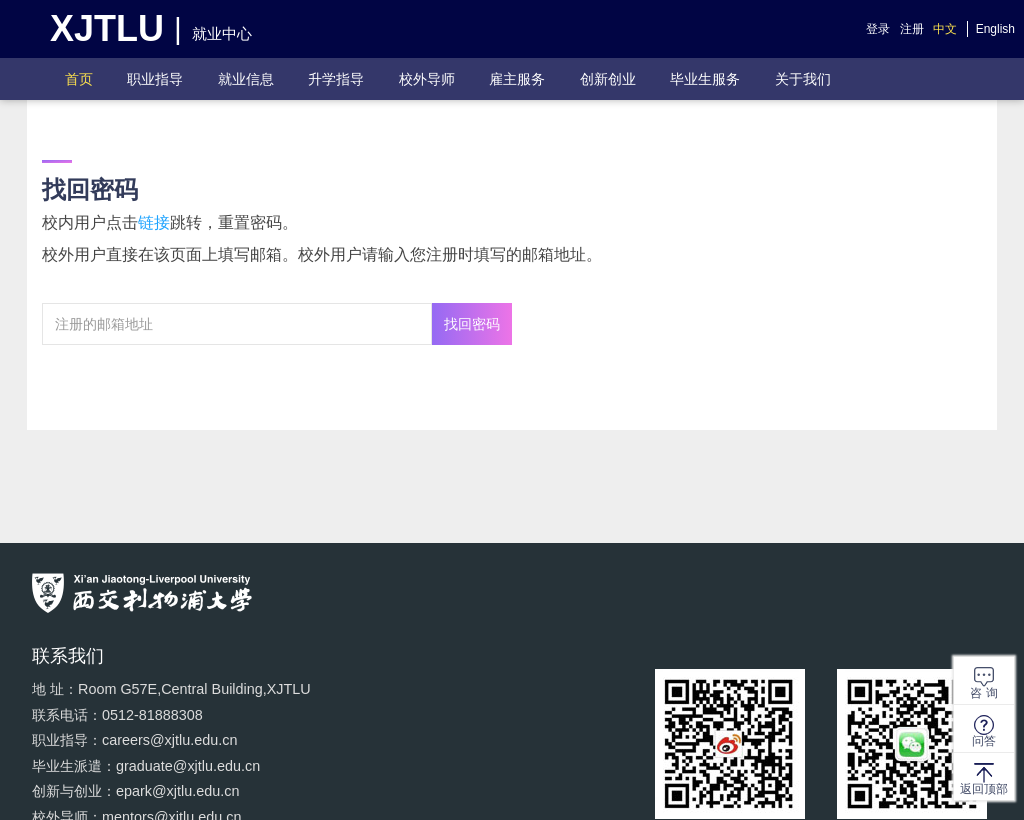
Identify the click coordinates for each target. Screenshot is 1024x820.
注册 (912, 29)
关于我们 (803, 79)
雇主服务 (517, 79)
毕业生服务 (705, 79)
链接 (154, 222)
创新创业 (608, 79)
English (995, 29)
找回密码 (472, 324)
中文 (945, 29)
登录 (878, 29)
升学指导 (336, 79)
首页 (79, 79)
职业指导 (155, 79)
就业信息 (246, 79)
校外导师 (427, 79)
